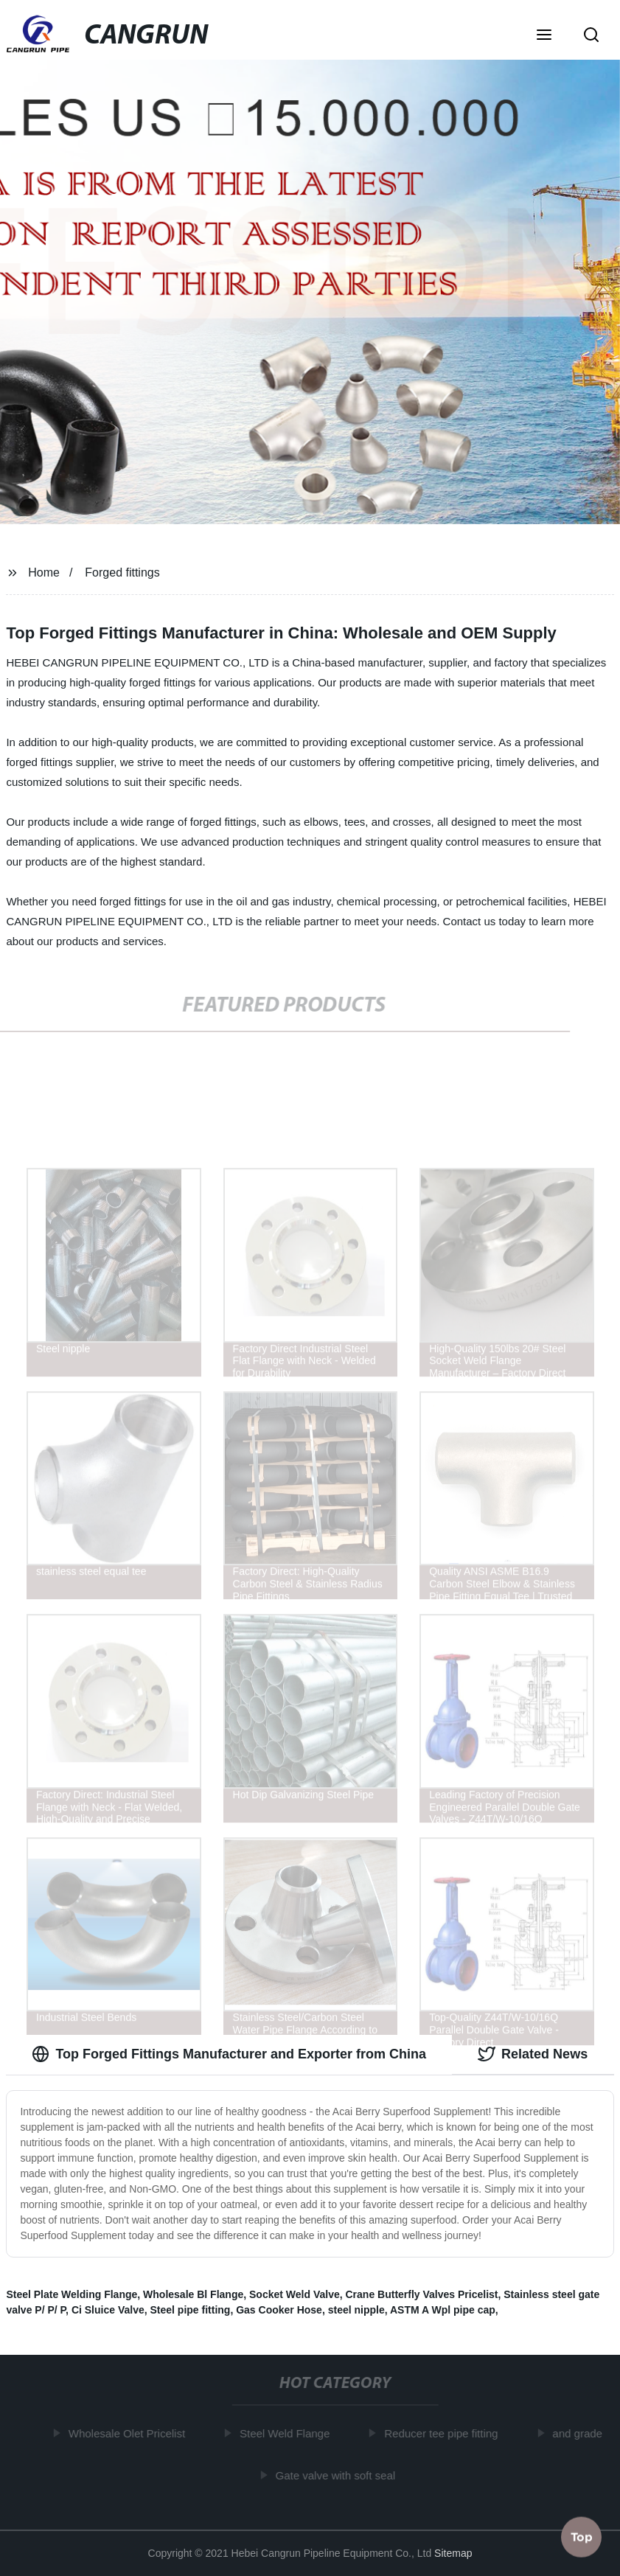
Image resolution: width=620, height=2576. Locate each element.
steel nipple (356, 2310)
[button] (544, 36)
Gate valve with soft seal (339, 2474)
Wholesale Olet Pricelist (130, 2433)
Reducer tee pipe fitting (444, 2433)
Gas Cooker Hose (279, 2310)
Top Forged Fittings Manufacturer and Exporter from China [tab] (229, 2054)
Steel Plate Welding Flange (71, 2294)
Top (582, 2535)
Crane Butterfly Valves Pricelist (422, 2294)
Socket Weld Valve (294, 2294)
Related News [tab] (533, 2054)
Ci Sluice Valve (108, 2310)
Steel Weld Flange (288, 2433)
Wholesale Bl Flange (193, 2294)
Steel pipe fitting (190, 2310)
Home (44, 572)
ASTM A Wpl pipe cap (442, 2310)
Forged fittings (122, 572)
